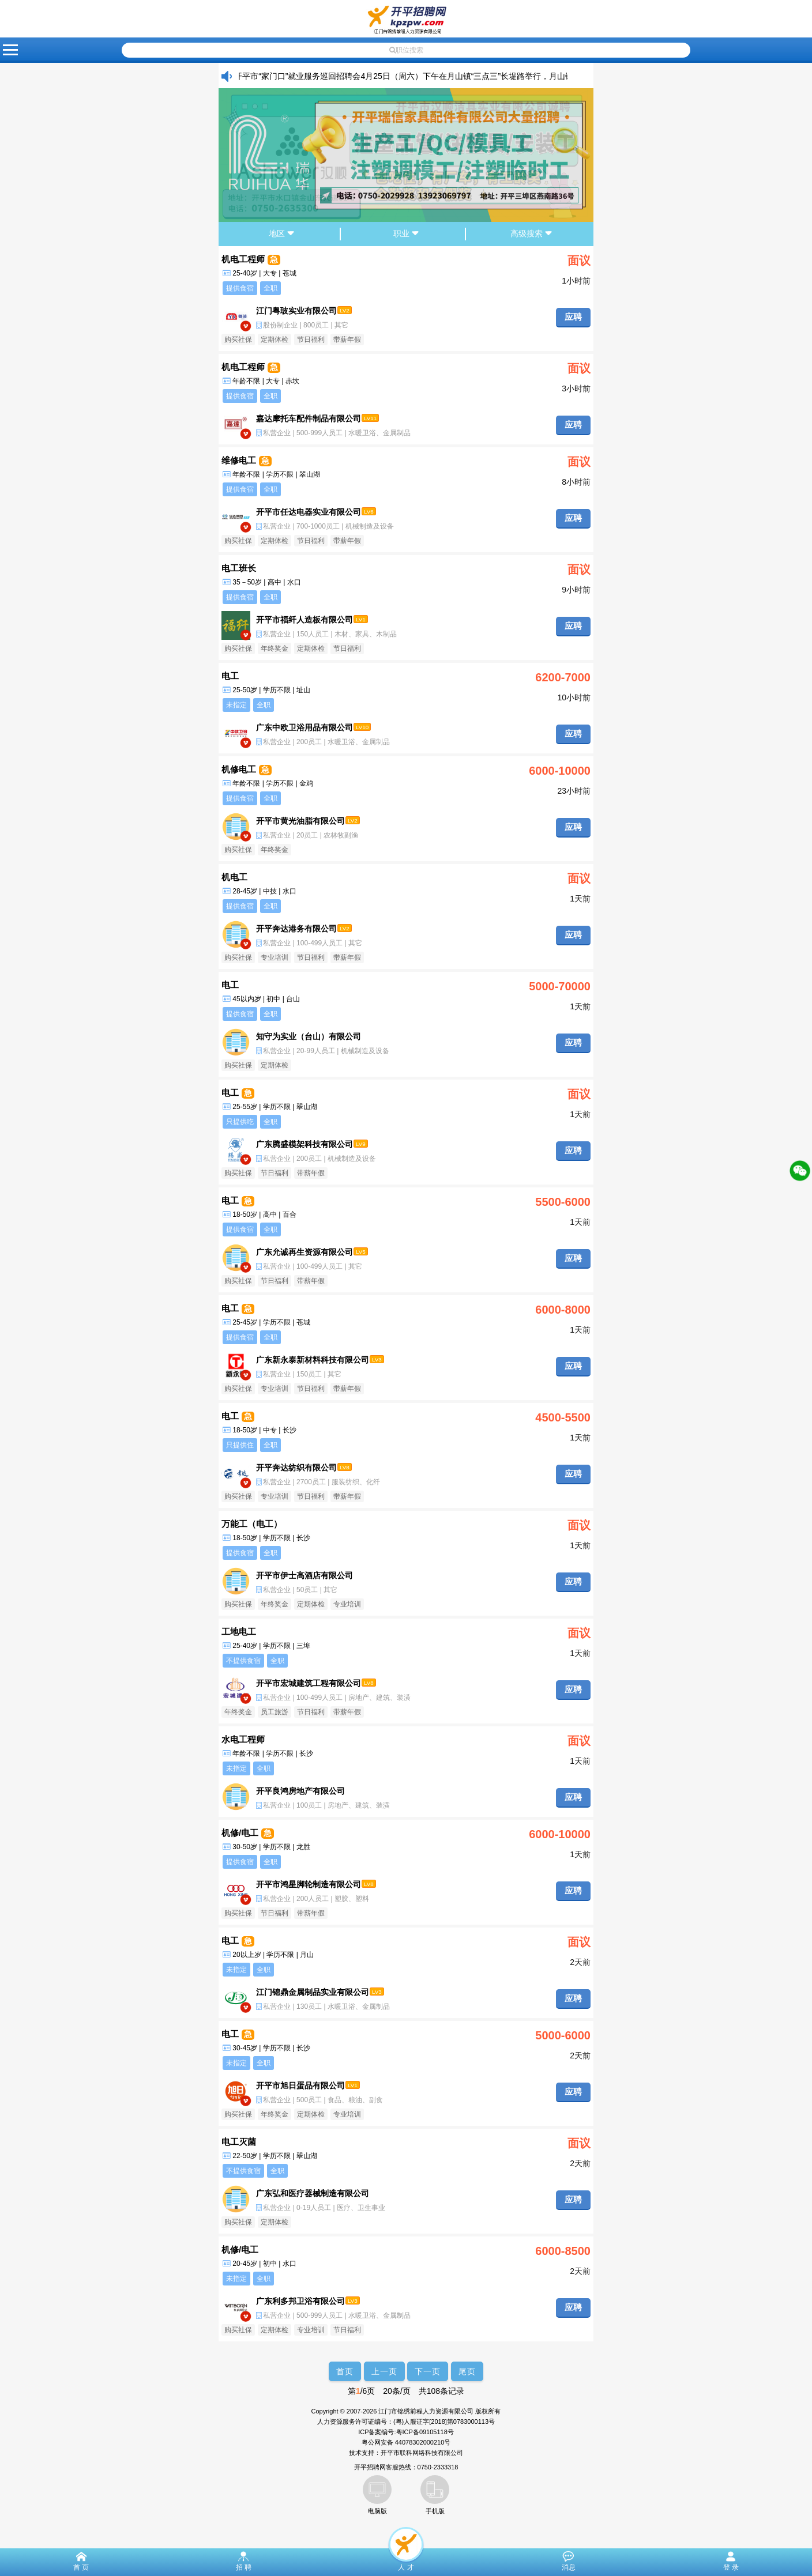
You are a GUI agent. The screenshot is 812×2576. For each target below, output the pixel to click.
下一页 (428, 2371)
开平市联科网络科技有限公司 (422, 2452)
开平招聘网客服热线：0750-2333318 (406, 2467)
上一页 (384, 2371)
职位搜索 (406, 50)
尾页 (467, 2371)
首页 (345, 2371)
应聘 (573, 317)
